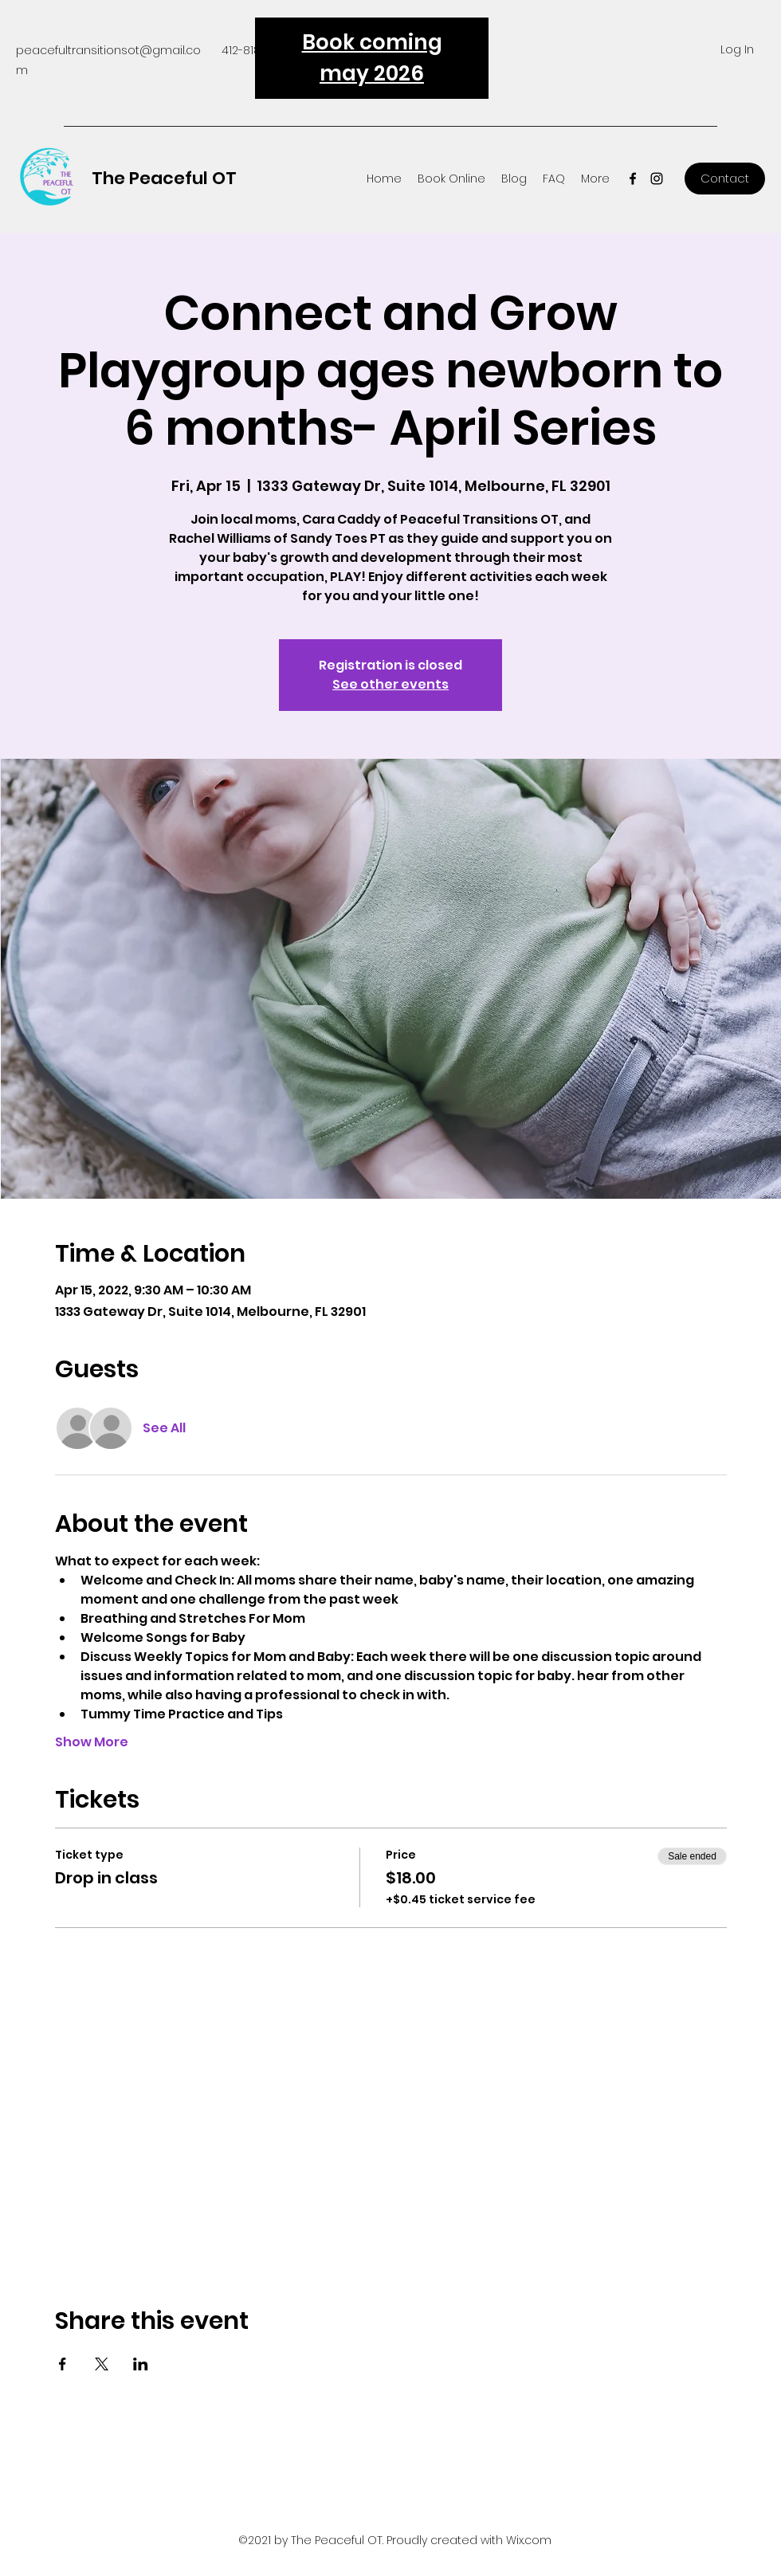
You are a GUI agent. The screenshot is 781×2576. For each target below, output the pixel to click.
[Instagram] (657, 179)
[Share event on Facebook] (62, 2364)
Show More (91, 1742)
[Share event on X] (101, 2364)
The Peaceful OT (164, 178)
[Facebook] (633, 179)
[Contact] (725, 178)
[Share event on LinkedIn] (140, 2364)
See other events (390, 684)
